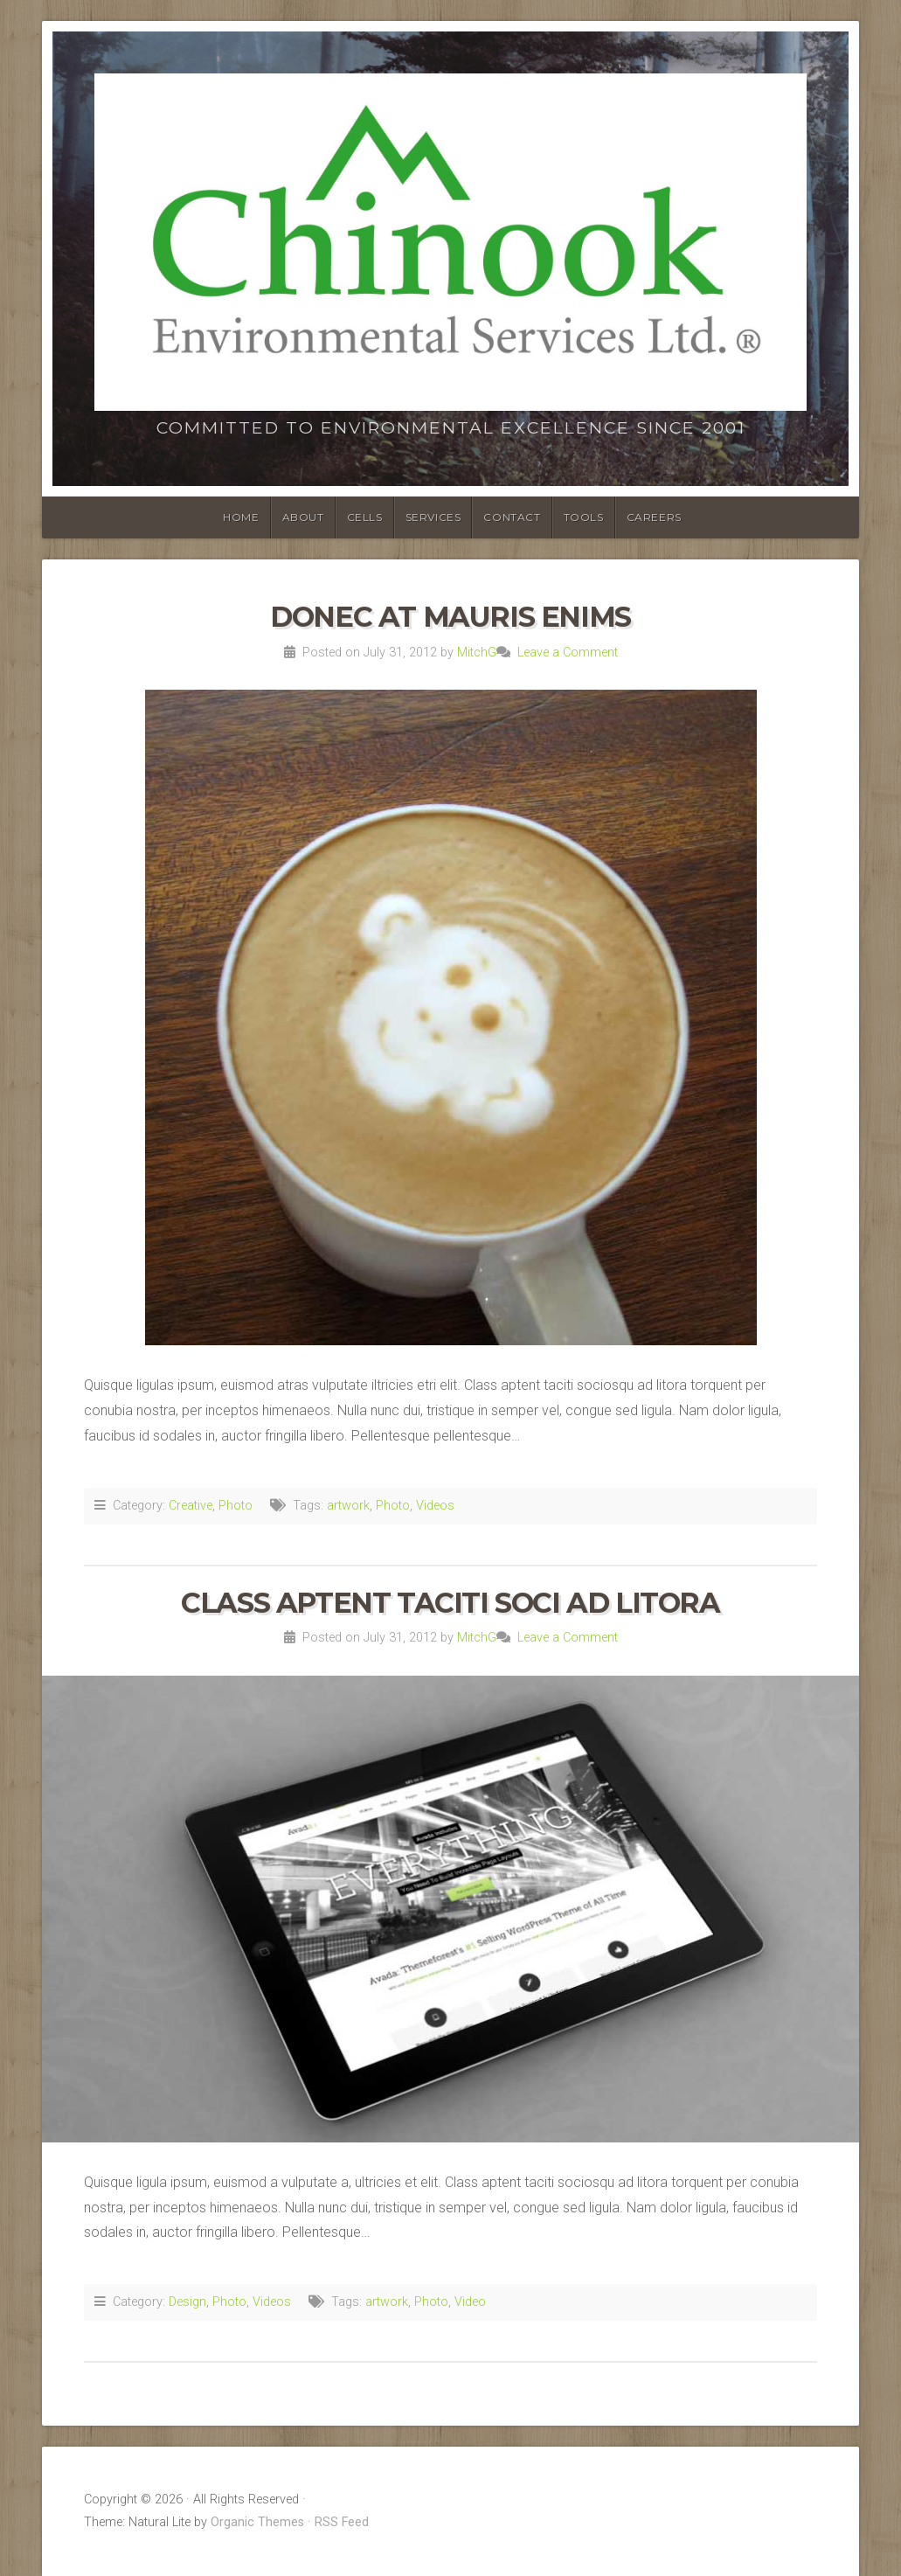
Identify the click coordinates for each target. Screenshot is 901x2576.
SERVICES (433, 517)
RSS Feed (342, 2522)
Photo (235, 1505)
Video (470, 2302)
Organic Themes (257, 2522)
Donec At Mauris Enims (450, 617)
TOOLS (584, 517)
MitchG (476, 652)
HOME (241, 517)
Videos (435, 1505)
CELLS (365, 517)
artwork (348, 1505)
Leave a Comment (567, 652)
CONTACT (511, 517)
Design (187, 2302)
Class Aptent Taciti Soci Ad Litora (450, 1603)
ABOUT (303, 517)
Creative (190, 1505)
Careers (654, 517)
